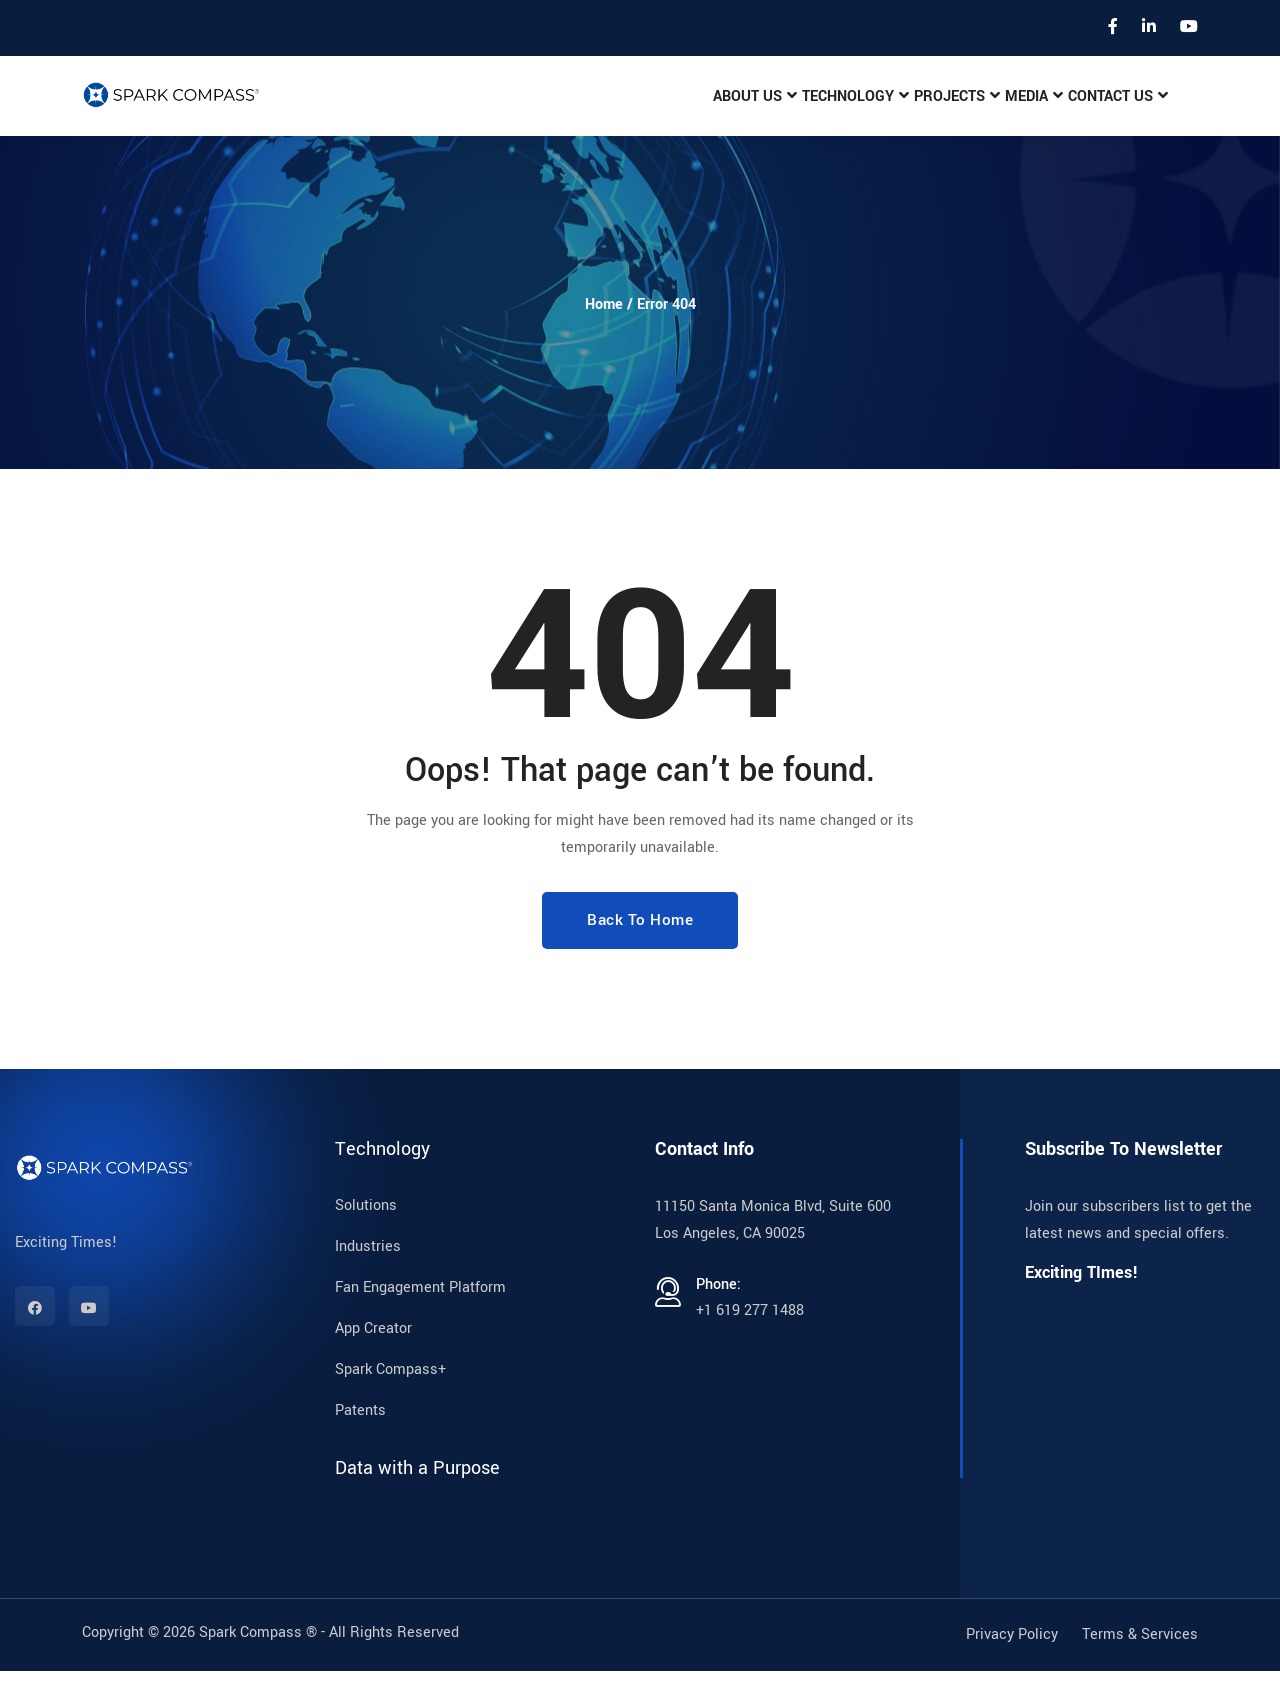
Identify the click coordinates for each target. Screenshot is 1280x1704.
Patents (360, 1443)
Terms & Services (1140, 1667)
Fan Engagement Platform (420, 1320)
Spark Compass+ (390, 1402)
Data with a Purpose (417, 1501)
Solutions (366, 1238)
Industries (368, 1279)
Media (1011, 113)
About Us (704, 113)
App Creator (373, 1361)
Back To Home (640, 953)
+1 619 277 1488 (750, 1343)
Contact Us (1106, 113)
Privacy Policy (1012, 1667)
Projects (923, 113)
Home (604, 337)
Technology (813, 113)
